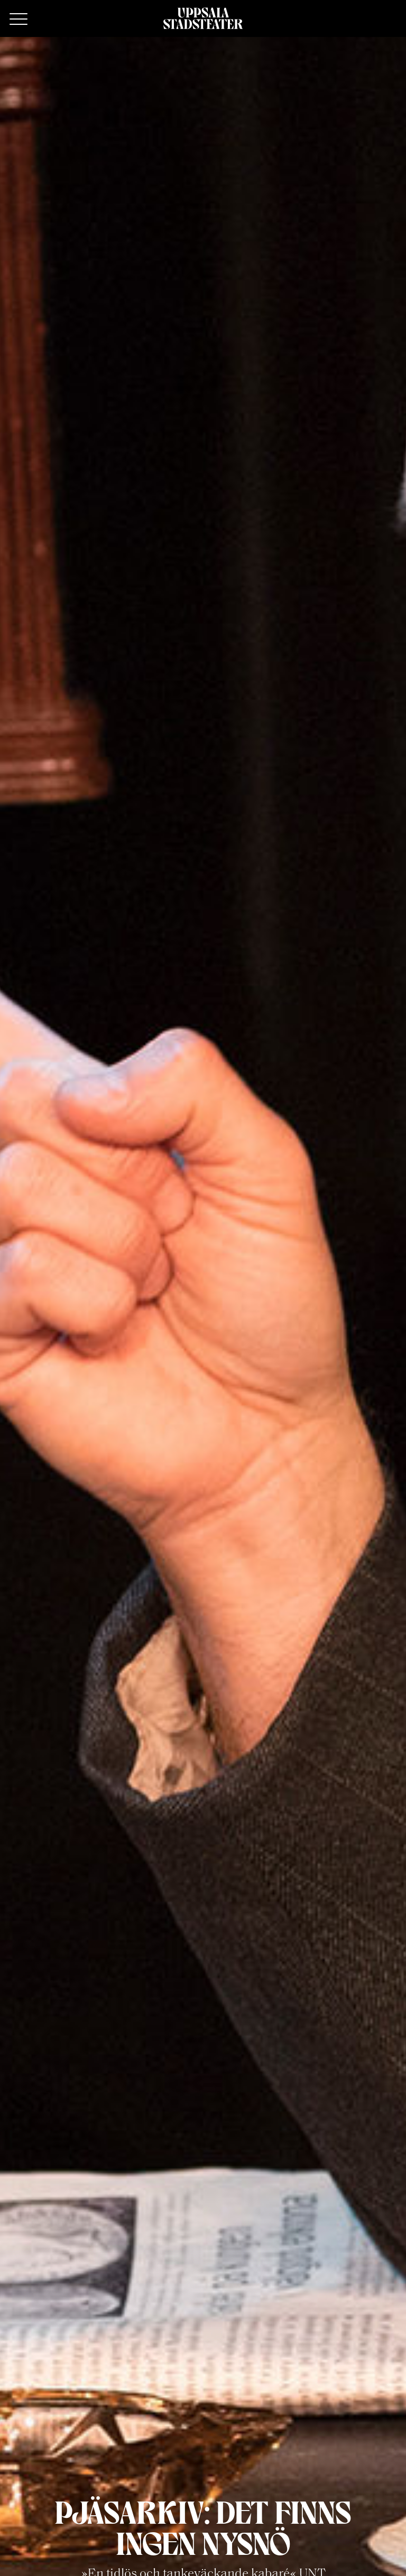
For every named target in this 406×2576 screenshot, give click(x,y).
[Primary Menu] (18, 19)
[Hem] (203, 18)
